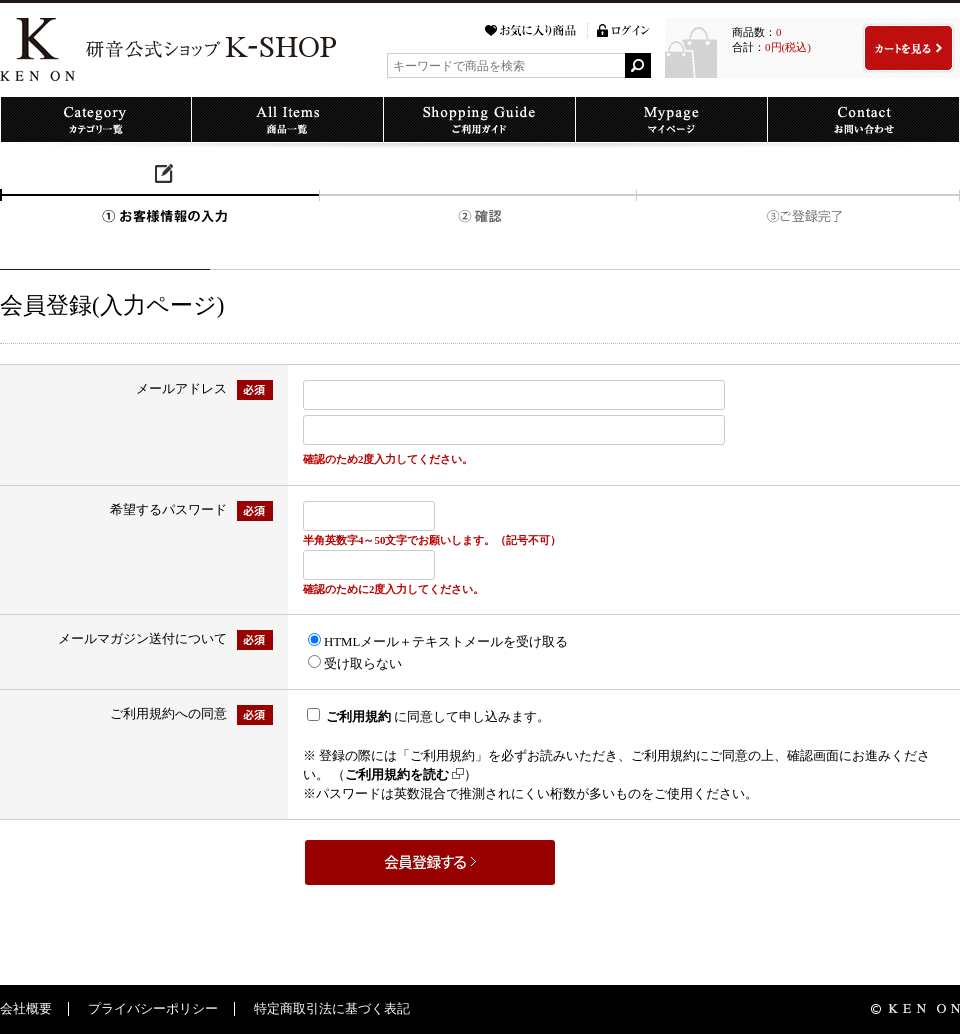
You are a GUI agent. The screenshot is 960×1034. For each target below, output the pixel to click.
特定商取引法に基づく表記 (332, 1009)
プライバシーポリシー (153, 1009)
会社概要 (26, 1009)
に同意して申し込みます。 (438, 717)
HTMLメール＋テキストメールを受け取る (446, 642)
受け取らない (363, 664)
